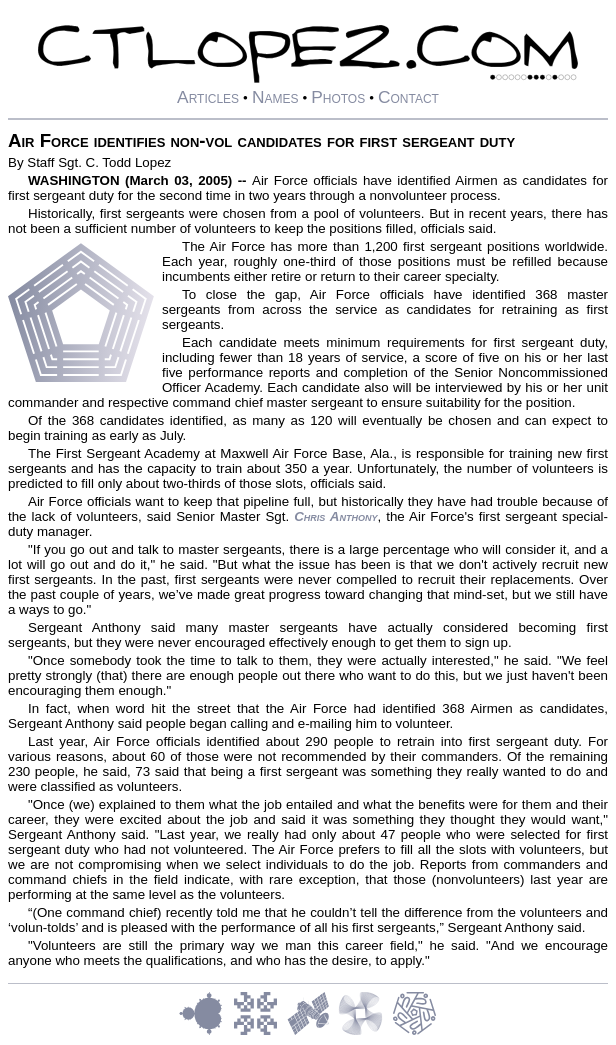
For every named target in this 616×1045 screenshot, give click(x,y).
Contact (408, 97)
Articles (208, 97)
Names (275, 97)
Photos (338, 97)
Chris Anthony (335, 516)
